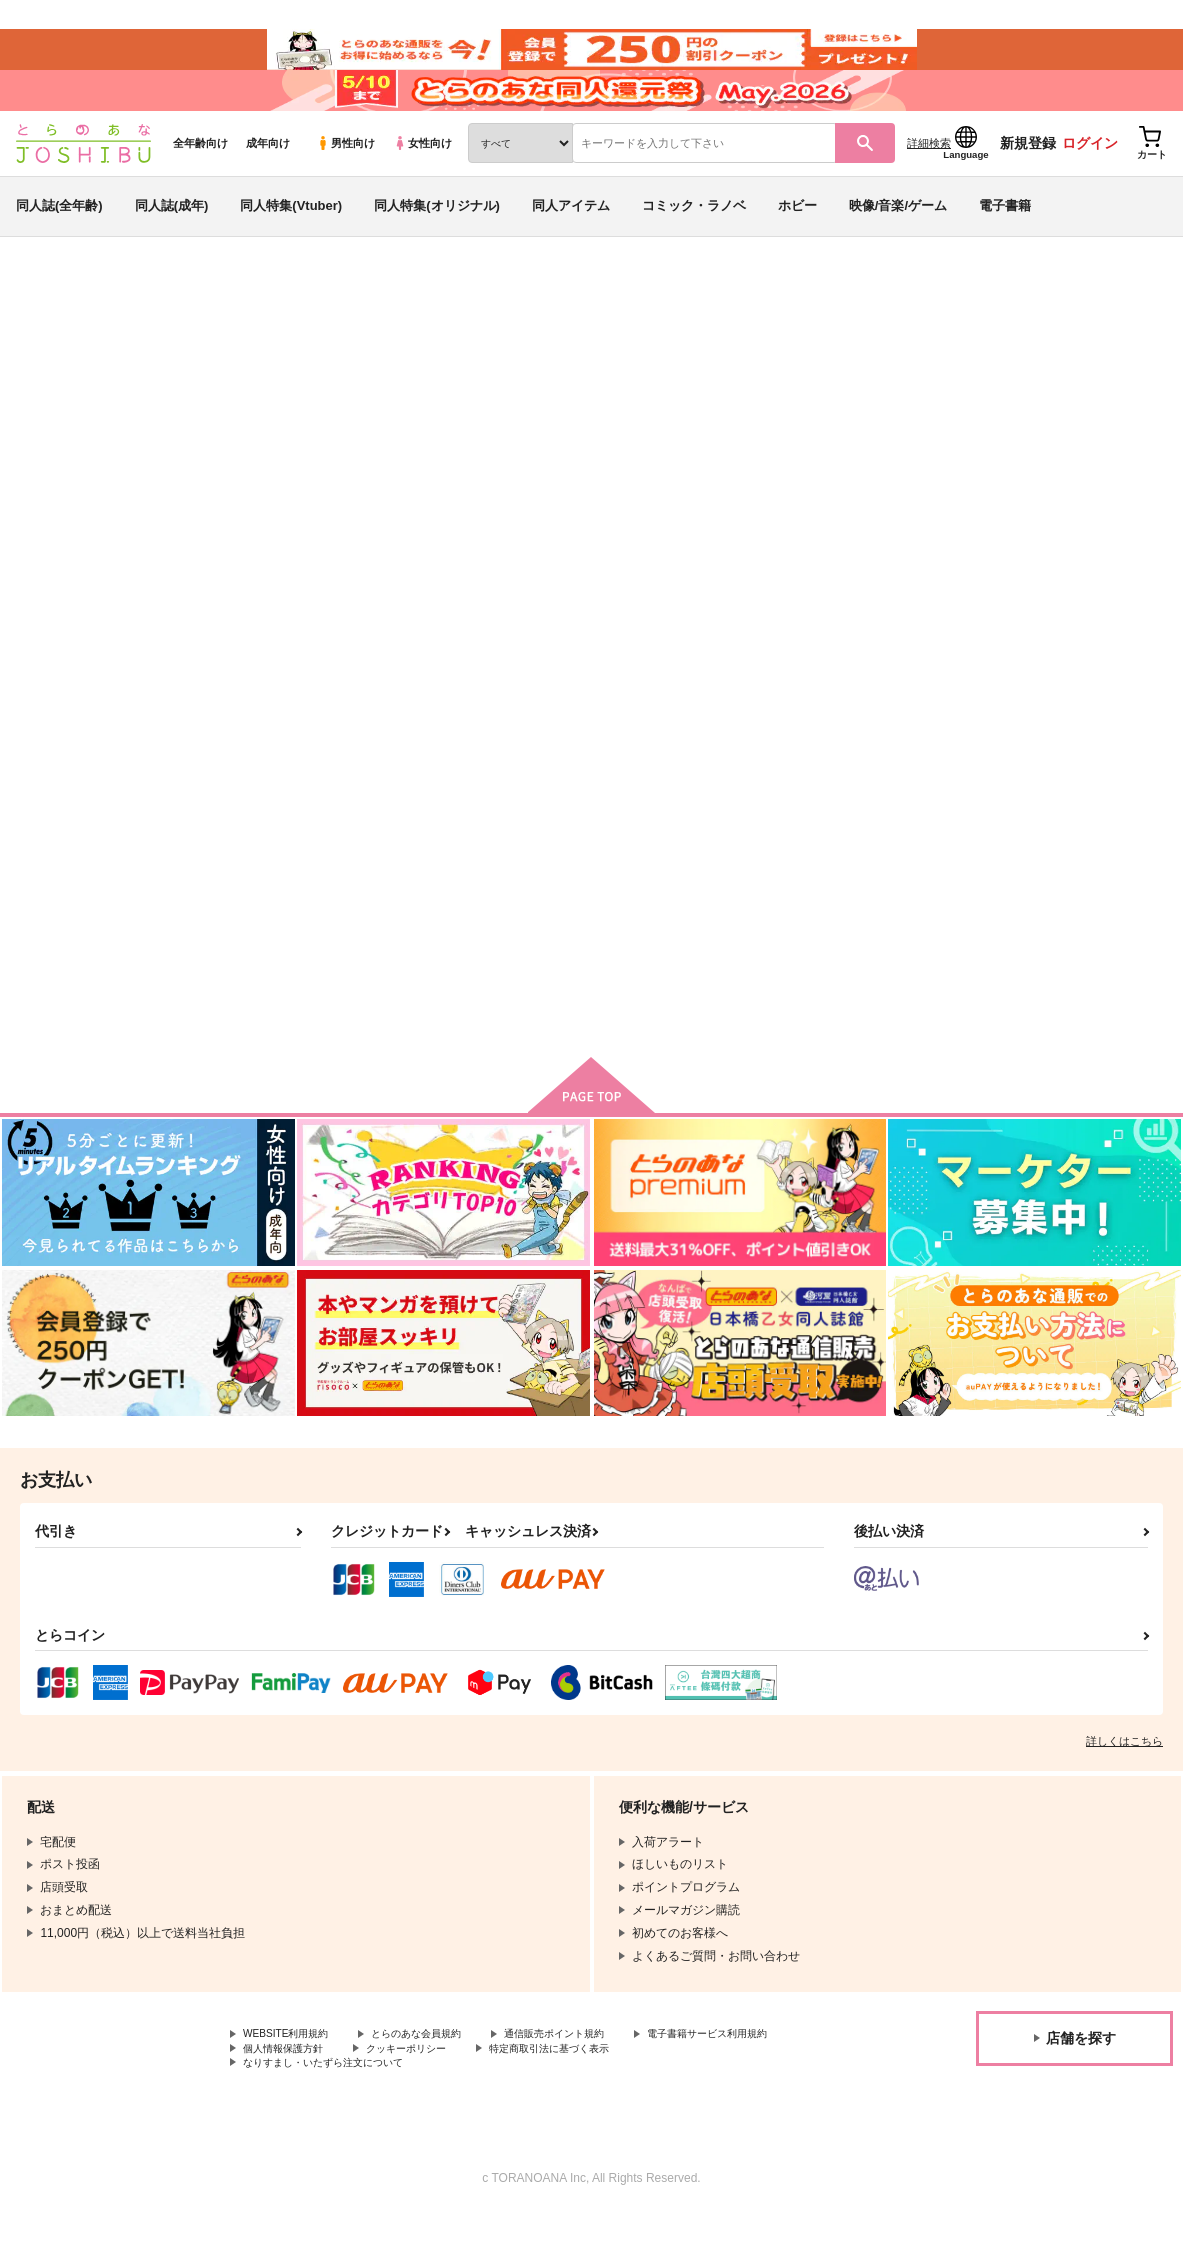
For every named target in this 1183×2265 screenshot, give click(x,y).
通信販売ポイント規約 (599, 2079)
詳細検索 (929, 181)
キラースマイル (640, 426)
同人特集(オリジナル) (437, 243)
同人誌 (131, 331)
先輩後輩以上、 (1040, 885)
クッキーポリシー (617, 2095)
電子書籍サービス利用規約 (315, 2095)
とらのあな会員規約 (442, 2079)
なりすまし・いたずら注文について (526, 2112)
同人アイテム (571, 243)
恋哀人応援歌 (759, 426)
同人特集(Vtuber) (291, 243)
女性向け (422, 181)
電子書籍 (1005, 243)
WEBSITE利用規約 (294, 2079)
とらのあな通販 (52, 331)
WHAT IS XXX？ (666, 885)
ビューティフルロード (871, 885)
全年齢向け (200, 181)
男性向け (345, 181)
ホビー (797, 243)
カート (556, 1032)
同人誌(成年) (172, 243)
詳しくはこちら (1124, 1785)
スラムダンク (899, 426)
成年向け (268, 181)
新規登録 (1028, 181)
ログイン (1090, 181)
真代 (159, 426)
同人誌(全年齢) (59, 243)
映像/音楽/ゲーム (898, 243)
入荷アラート (869, 384)
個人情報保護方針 (478, 2095)
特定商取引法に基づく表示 (315, 2112)
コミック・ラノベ (694, 243)
